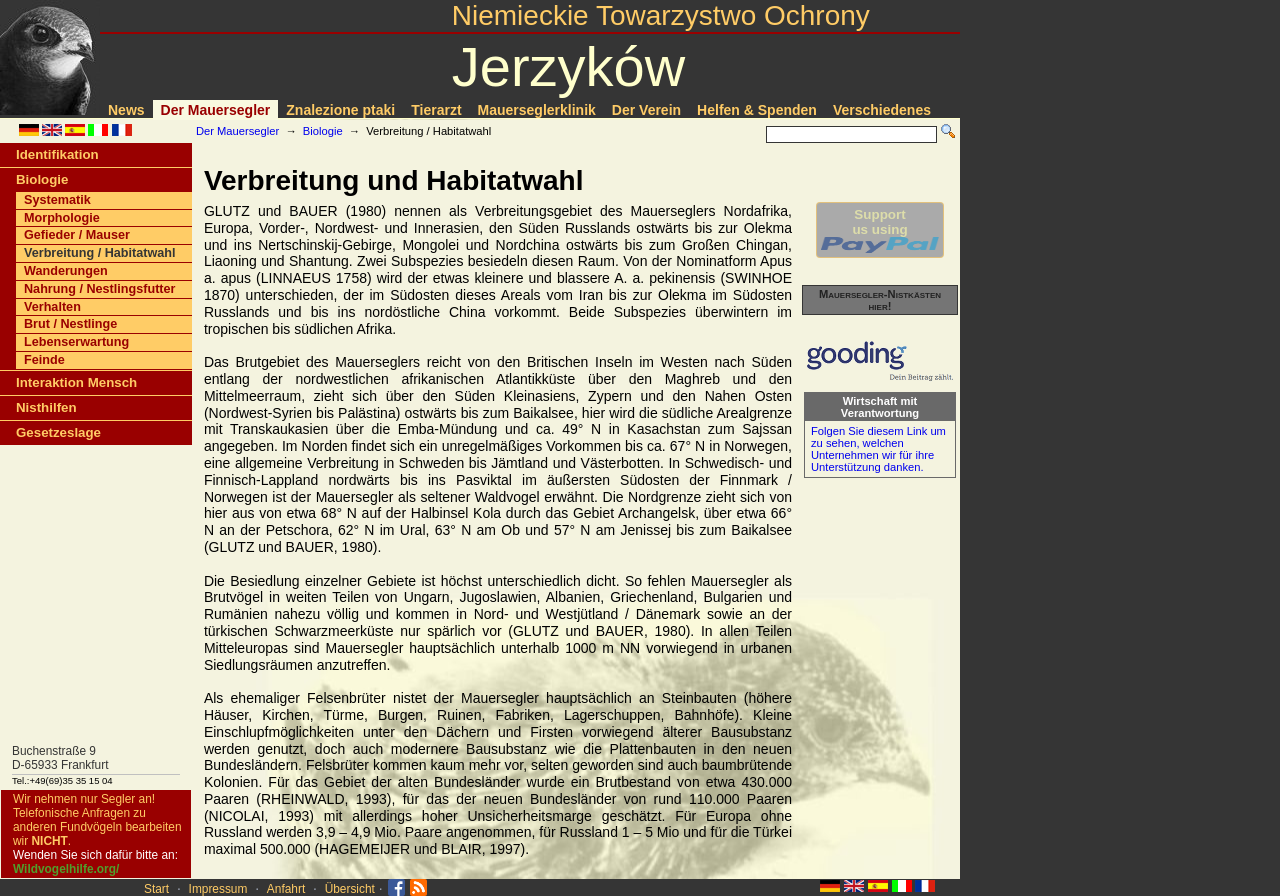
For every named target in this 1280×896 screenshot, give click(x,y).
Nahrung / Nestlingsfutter (100, 289)
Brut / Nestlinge (70, 324)
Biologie (323, 131)
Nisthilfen (46, 407)
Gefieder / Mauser (77, 235)
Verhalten (52, 307)
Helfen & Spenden (757, 110)
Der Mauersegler (216, 110)
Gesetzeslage (58, 432)
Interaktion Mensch (76, 382)
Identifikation (57, 154)
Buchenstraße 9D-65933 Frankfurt (60, 758)
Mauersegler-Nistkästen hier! (880, 300)
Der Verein (646, 110)
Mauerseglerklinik (537, 110)
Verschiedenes (882, 110)
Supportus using (880, 230)
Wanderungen (66, 271)
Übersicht (350, 889)
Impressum (218, 889)
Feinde (44, 360)
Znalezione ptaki (340, 110)
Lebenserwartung (76, 342)
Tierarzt (436, 110)
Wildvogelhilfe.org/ (66, 869)
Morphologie (62, 218)
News (126, 110)
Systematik (57, 200)
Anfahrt (286, 889)
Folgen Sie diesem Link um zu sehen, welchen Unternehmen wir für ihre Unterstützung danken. (878, 449)
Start (156, 889)
